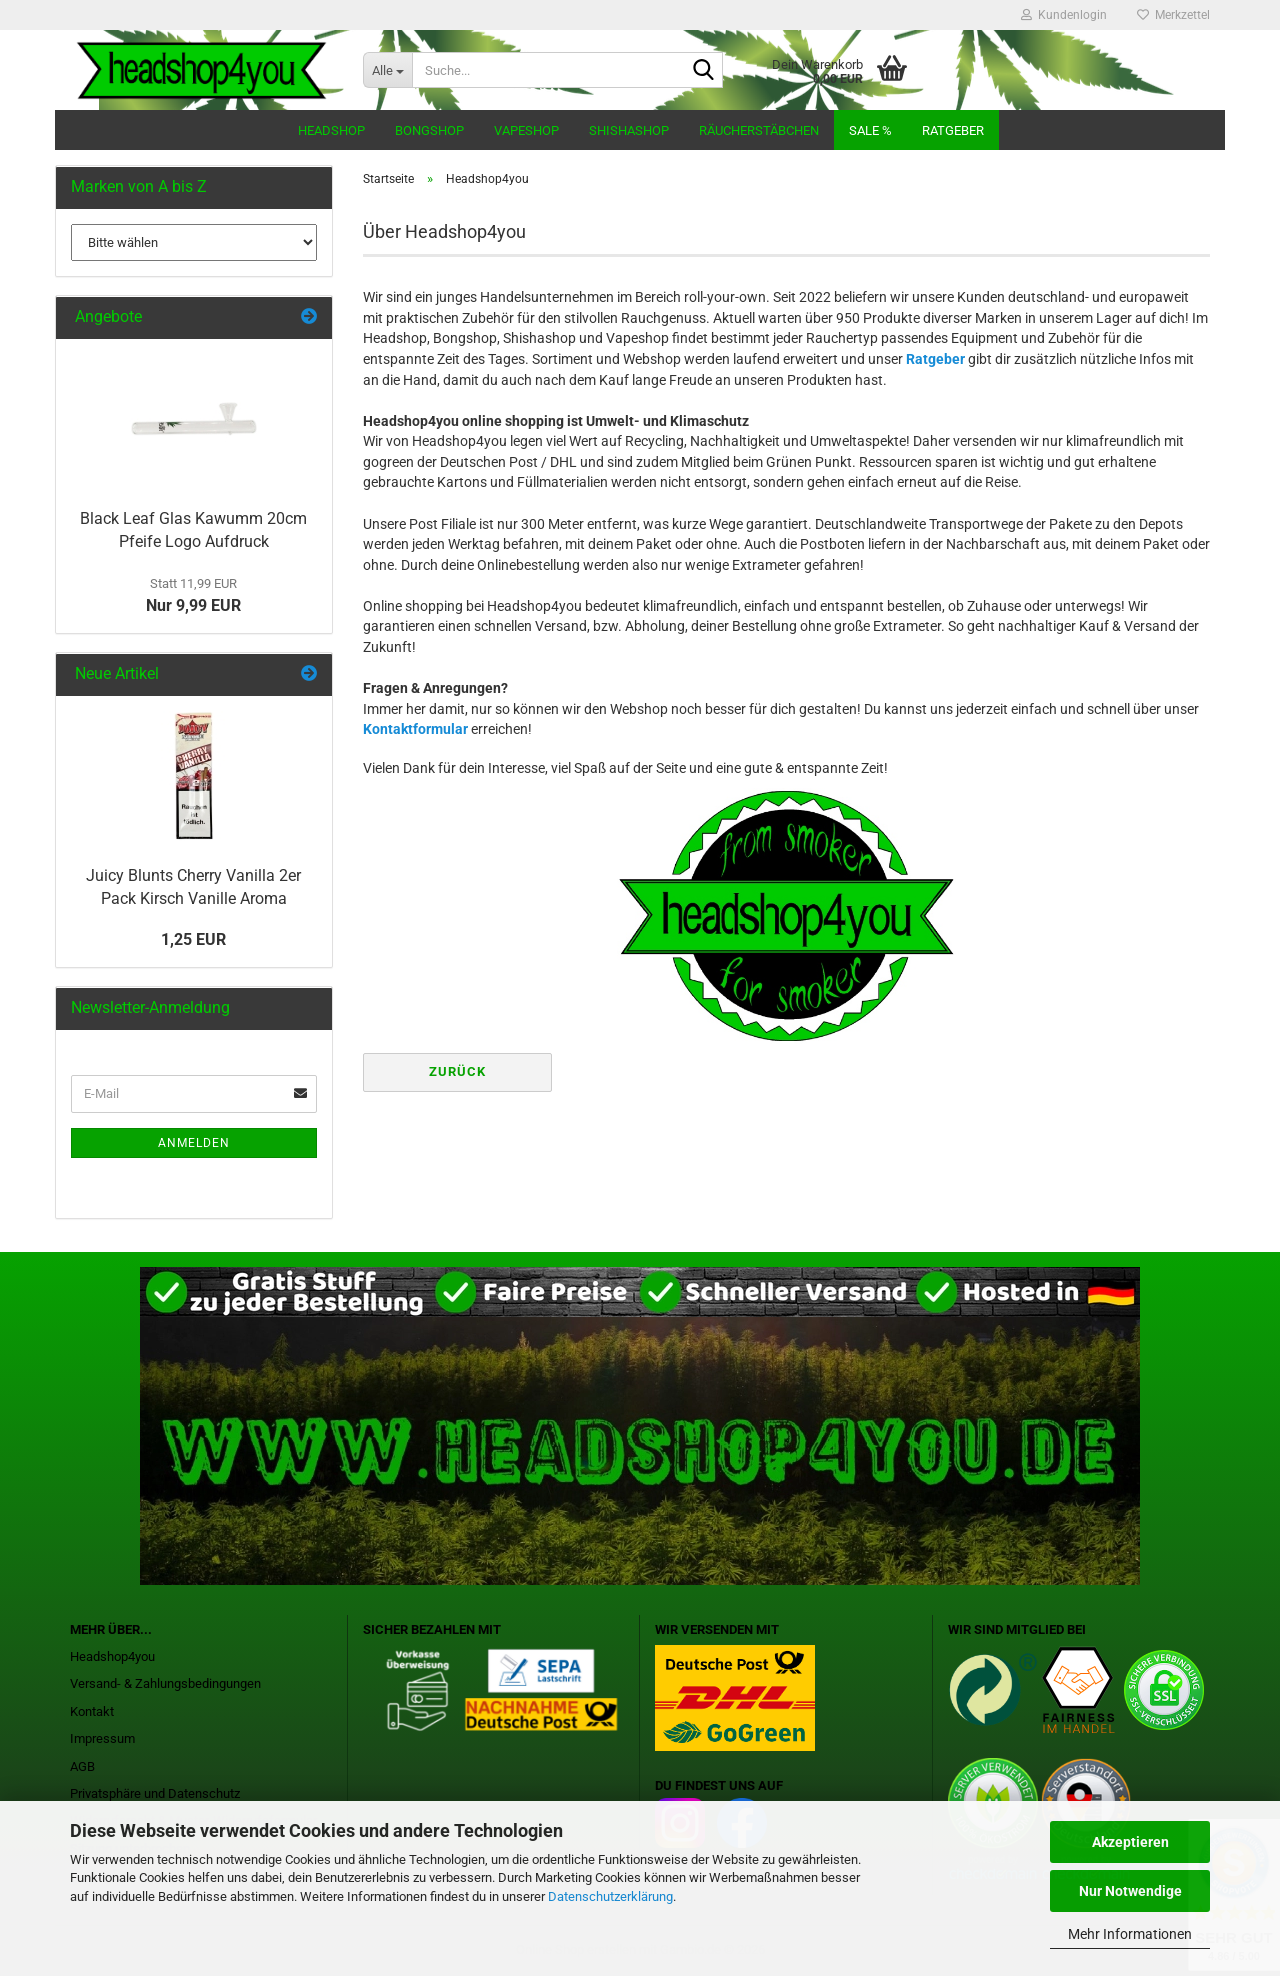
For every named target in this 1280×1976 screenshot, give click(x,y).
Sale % (870, 130)
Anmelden (194, 1143)
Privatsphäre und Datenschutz (155, 1793)
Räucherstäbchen (759, 130)
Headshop (331, 130)
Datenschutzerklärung (610, 1896)
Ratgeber (953, 130)
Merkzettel (1173, 15)
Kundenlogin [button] (1064, 15)
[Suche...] (387, 70)
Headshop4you (112, 1656)
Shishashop (629, 130)
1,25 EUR (193, 939)
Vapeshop (526, 130)
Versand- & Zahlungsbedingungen (165, 1683)
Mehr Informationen (1130, 1934)
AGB (82, 1766)
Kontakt (92, 1711)
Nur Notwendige (1130, 1891)
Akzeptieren (1130, 1842)
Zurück (457, 1071)
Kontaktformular (415, 729)
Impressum (102, 1738)
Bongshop (429, 130)
